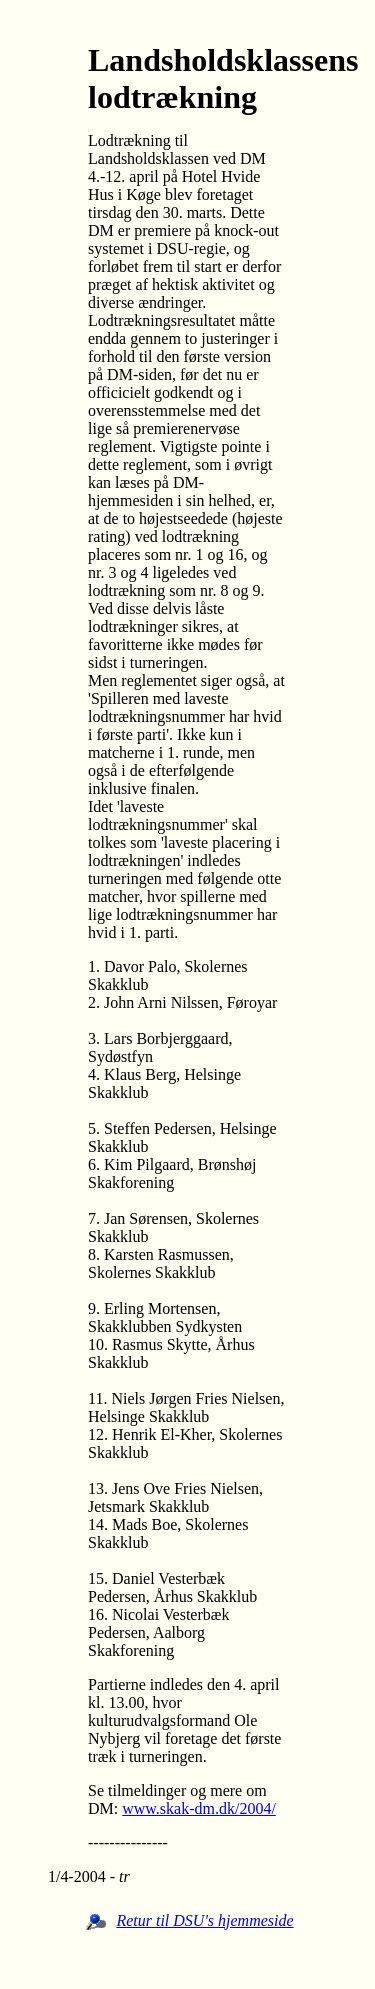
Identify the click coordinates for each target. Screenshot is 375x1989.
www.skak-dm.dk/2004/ (199, 1808)
